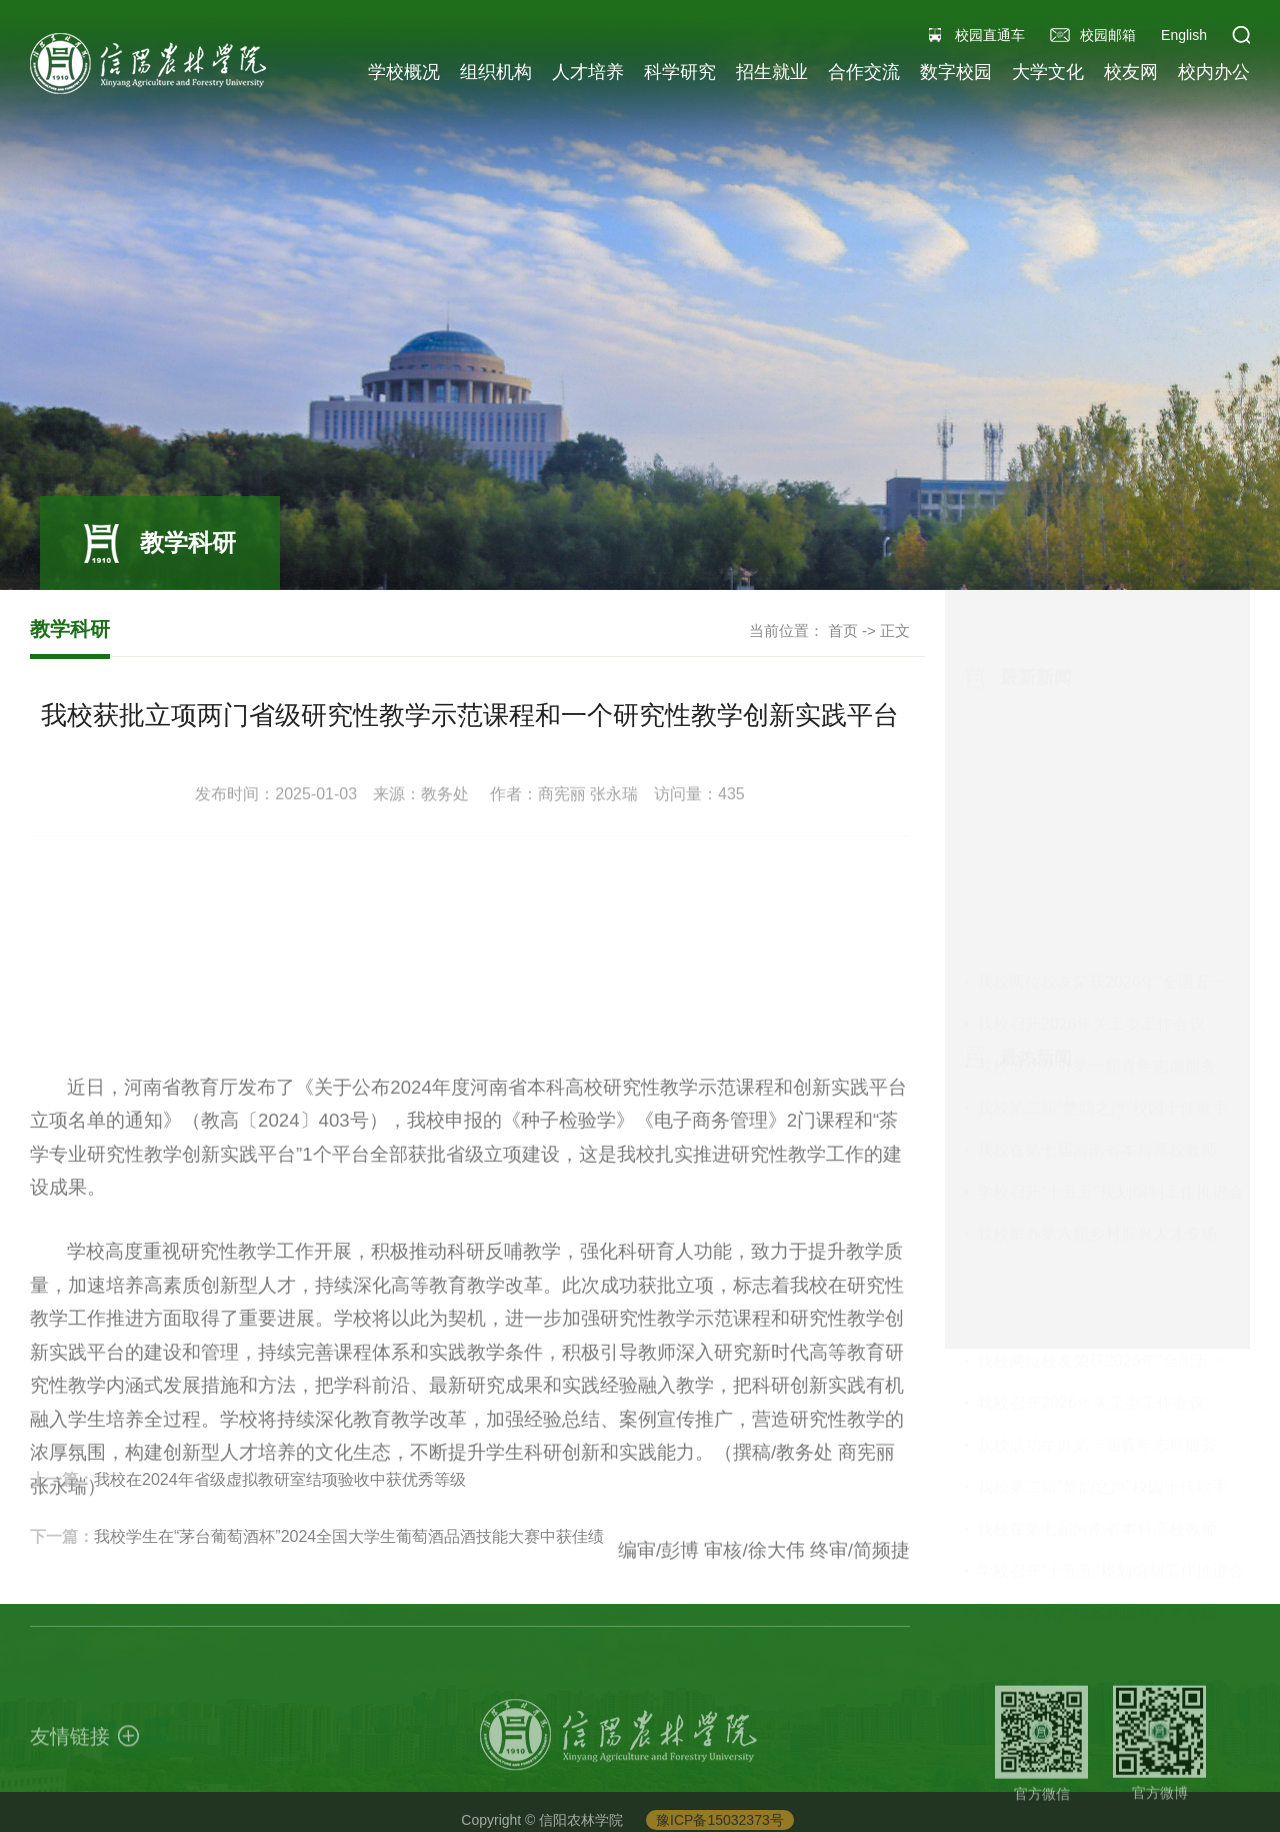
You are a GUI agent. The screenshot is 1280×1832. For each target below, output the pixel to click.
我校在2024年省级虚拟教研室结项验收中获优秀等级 (280, 1524)
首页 (843, 630)
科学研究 (680, 72)
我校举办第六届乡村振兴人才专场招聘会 (1121, 945)
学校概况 (404, 72)
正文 (895, 630)
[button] (1241, 35)
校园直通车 (990, 35)
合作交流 (864, 72)
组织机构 (496, 72)
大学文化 (1048, 72)
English (1184, 35)
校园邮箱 (1108, 35)
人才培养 (588, 72)
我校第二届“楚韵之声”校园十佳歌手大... (1117, 819)
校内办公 (1214, 72)
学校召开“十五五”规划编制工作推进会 (1110, 903)
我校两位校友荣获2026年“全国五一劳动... (1124, 693)
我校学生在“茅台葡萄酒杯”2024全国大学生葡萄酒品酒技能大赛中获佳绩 (349, 1581)
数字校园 (956, 72)
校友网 (1131, 72)
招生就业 (772, 72)
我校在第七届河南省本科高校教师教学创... (1127, 861)
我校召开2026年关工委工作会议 (1091, 735)
